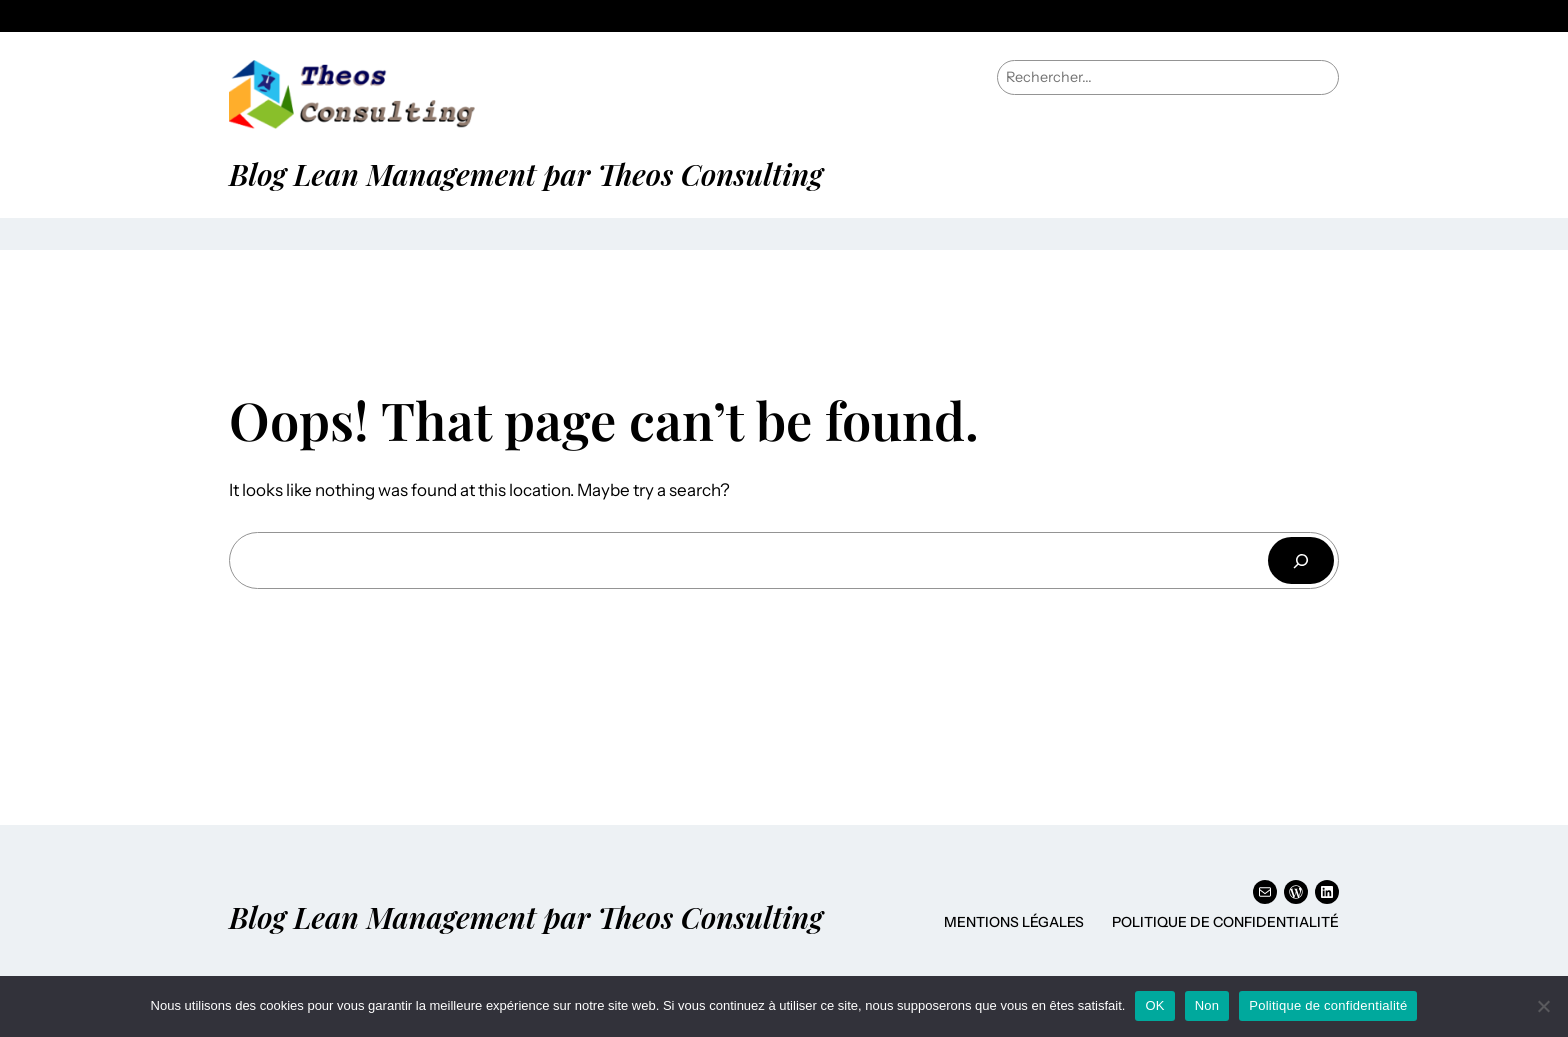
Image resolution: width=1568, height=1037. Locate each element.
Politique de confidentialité (1225, 922)
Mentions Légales (1014, 922)
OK (1154, 1005)
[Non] (1543, 1006)
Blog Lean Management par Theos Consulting (526, 173)
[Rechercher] (1301, 560)
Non (1207, 1005)
